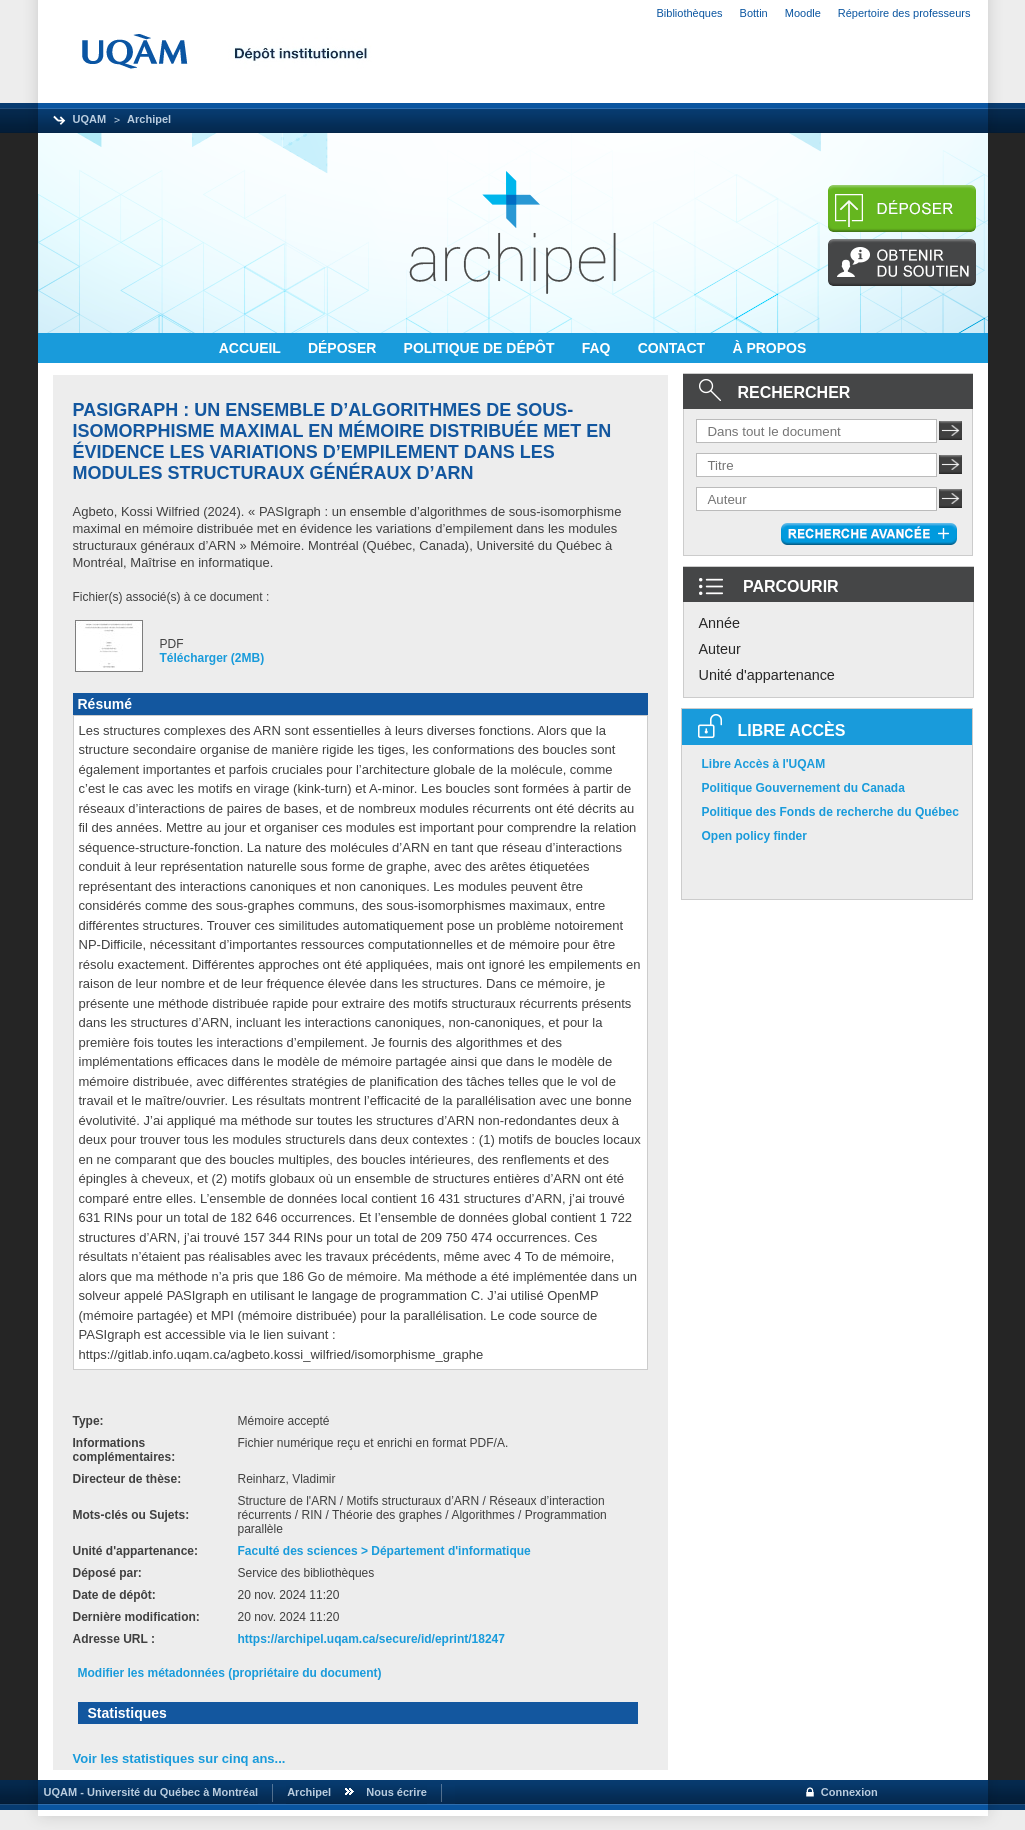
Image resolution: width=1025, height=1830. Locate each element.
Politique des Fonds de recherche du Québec (830, 812)
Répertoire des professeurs (904, 13)
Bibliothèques (690, 13)
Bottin (754, 13)
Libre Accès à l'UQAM (764, 764)
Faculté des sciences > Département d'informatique (384, 1551)
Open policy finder (754, 836)
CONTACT (673, 348)
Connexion (849, 1792)
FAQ (598, 348)
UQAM (90, 119)
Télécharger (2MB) (212, 658)
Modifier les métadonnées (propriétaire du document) (230, 1673)
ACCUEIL (252, 348)
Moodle (803, 13)
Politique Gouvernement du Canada (803, 788)
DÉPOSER (344, 348)
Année (720, 623)
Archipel (149, 119)
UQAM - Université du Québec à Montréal (148, 1792)
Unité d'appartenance (767, 675)
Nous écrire (396, 1792)
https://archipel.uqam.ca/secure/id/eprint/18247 (371, 1639)
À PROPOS (769, 348)
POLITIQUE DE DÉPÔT (481, 348)
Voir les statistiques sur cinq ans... (179, 1758)
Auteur (720, 649)
